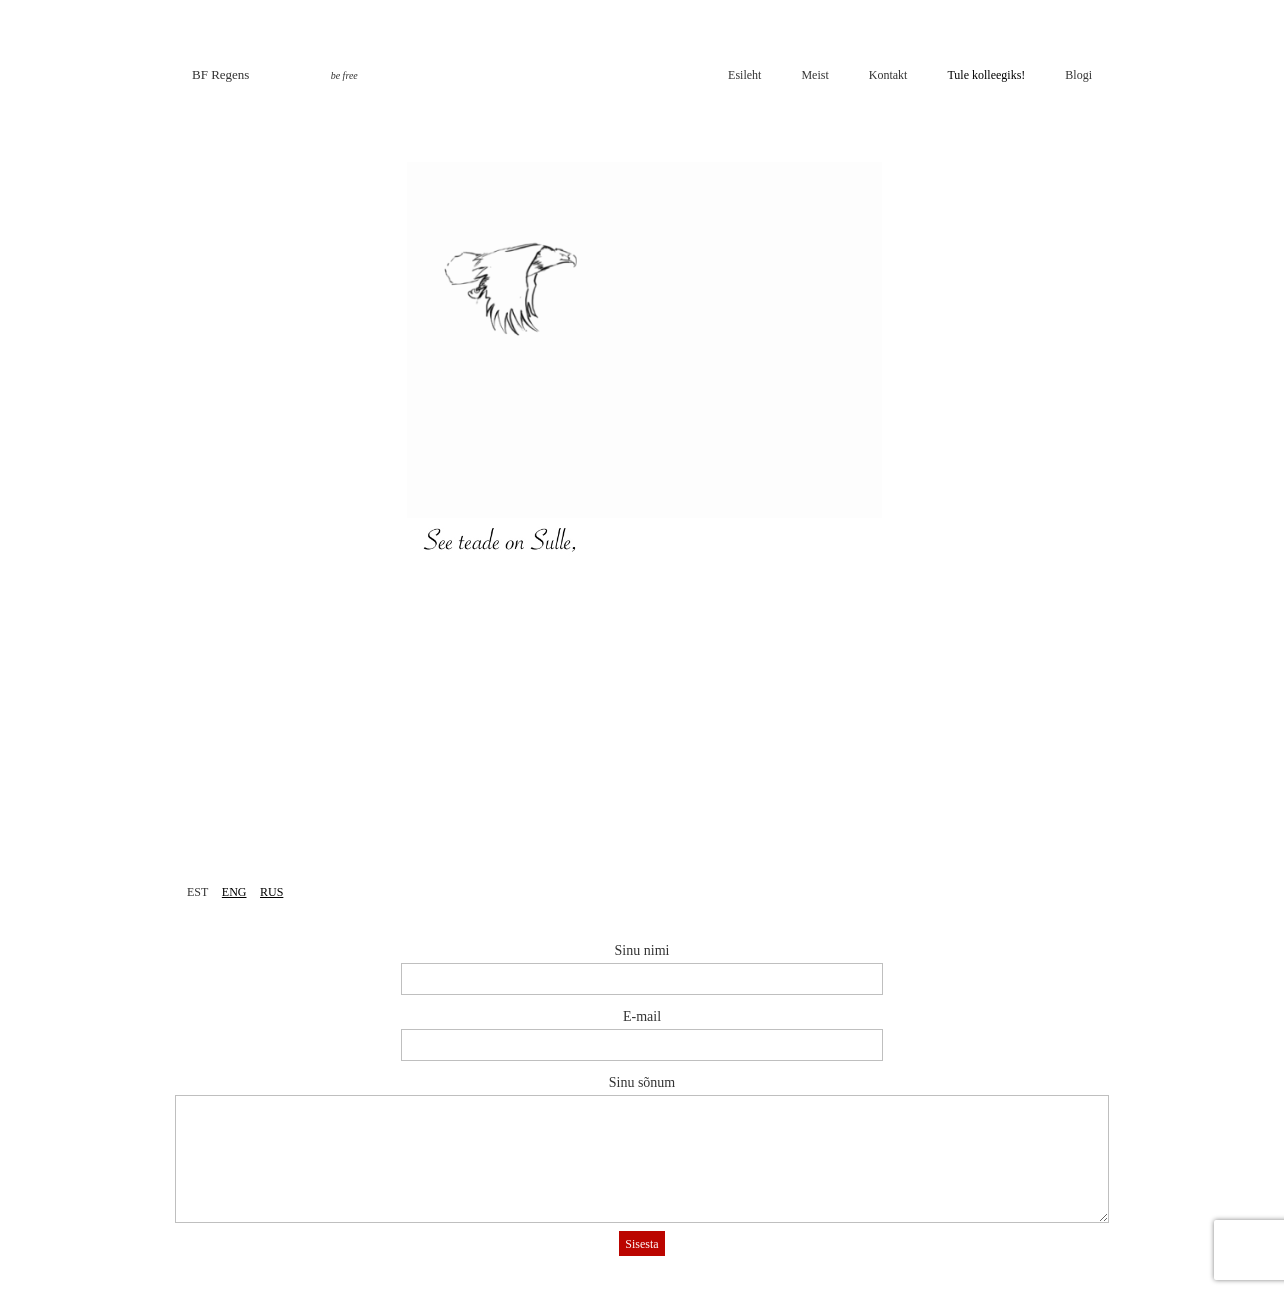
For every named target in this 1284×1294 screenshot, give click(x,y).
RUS (271, 892)
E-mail (642, 1016)
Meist (814, 75)
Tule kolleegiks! (986, 75)
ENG (234, 892)
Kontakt (888, 75)
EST (197, 892)
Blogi (1078, 75)
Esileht (744, 75)
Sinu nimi (642, 950)
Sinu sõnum (642, 1082)
